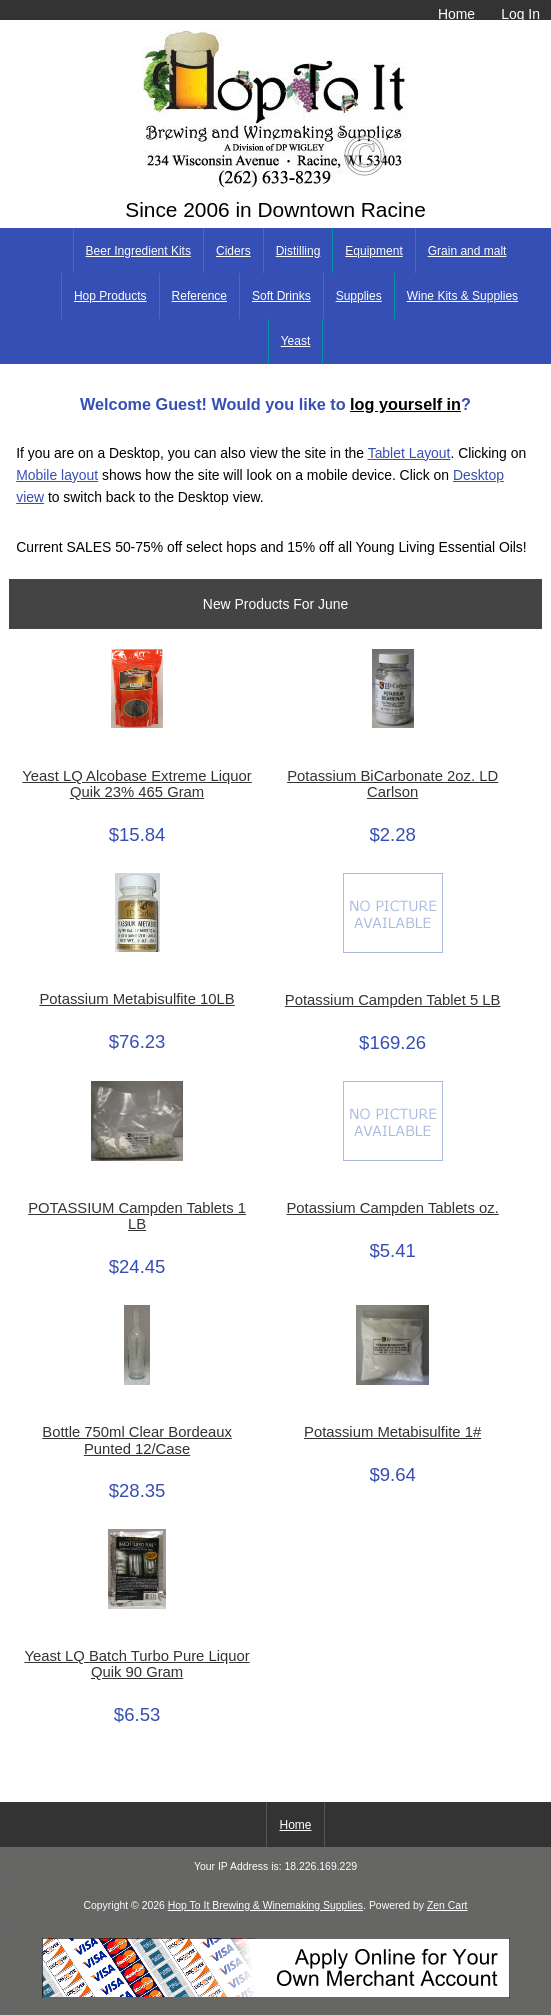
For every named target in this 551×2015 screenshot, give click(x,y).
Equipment (373, 251)
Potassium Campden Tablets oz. (392, 1208)
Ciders (233, 251)
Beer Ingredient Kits (138, 251)
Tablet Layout (409, 453)
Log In (520, 14)
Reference (199, 296)
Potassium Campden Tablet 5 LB (393, 1000)
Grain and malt (467, 251)
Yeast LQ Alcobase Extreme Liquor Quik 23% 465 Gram (136, 784)
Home (456, 14)
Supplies (359, 296)
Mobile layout (57, 475)
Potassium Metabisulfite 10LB (136, 999)
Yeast (296, 341)
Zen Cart (447, 1905)
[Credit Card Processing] (276, 1993)
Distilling (298, 251)
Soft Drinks (281, 296)
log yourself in (405, 404)
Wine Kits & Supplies (462, 296)
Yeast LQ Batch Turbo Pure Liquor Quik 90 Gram (136, 1664)
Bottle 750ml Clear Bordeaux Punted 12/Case (137, 1440)
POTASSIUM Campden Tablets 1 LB (137, 1216)
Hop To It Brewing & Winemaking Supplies (265, 1905)
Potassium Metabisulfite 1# (392, 1432)
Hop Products (110, 296)
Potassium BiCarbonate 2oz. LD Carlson (392, 784)
